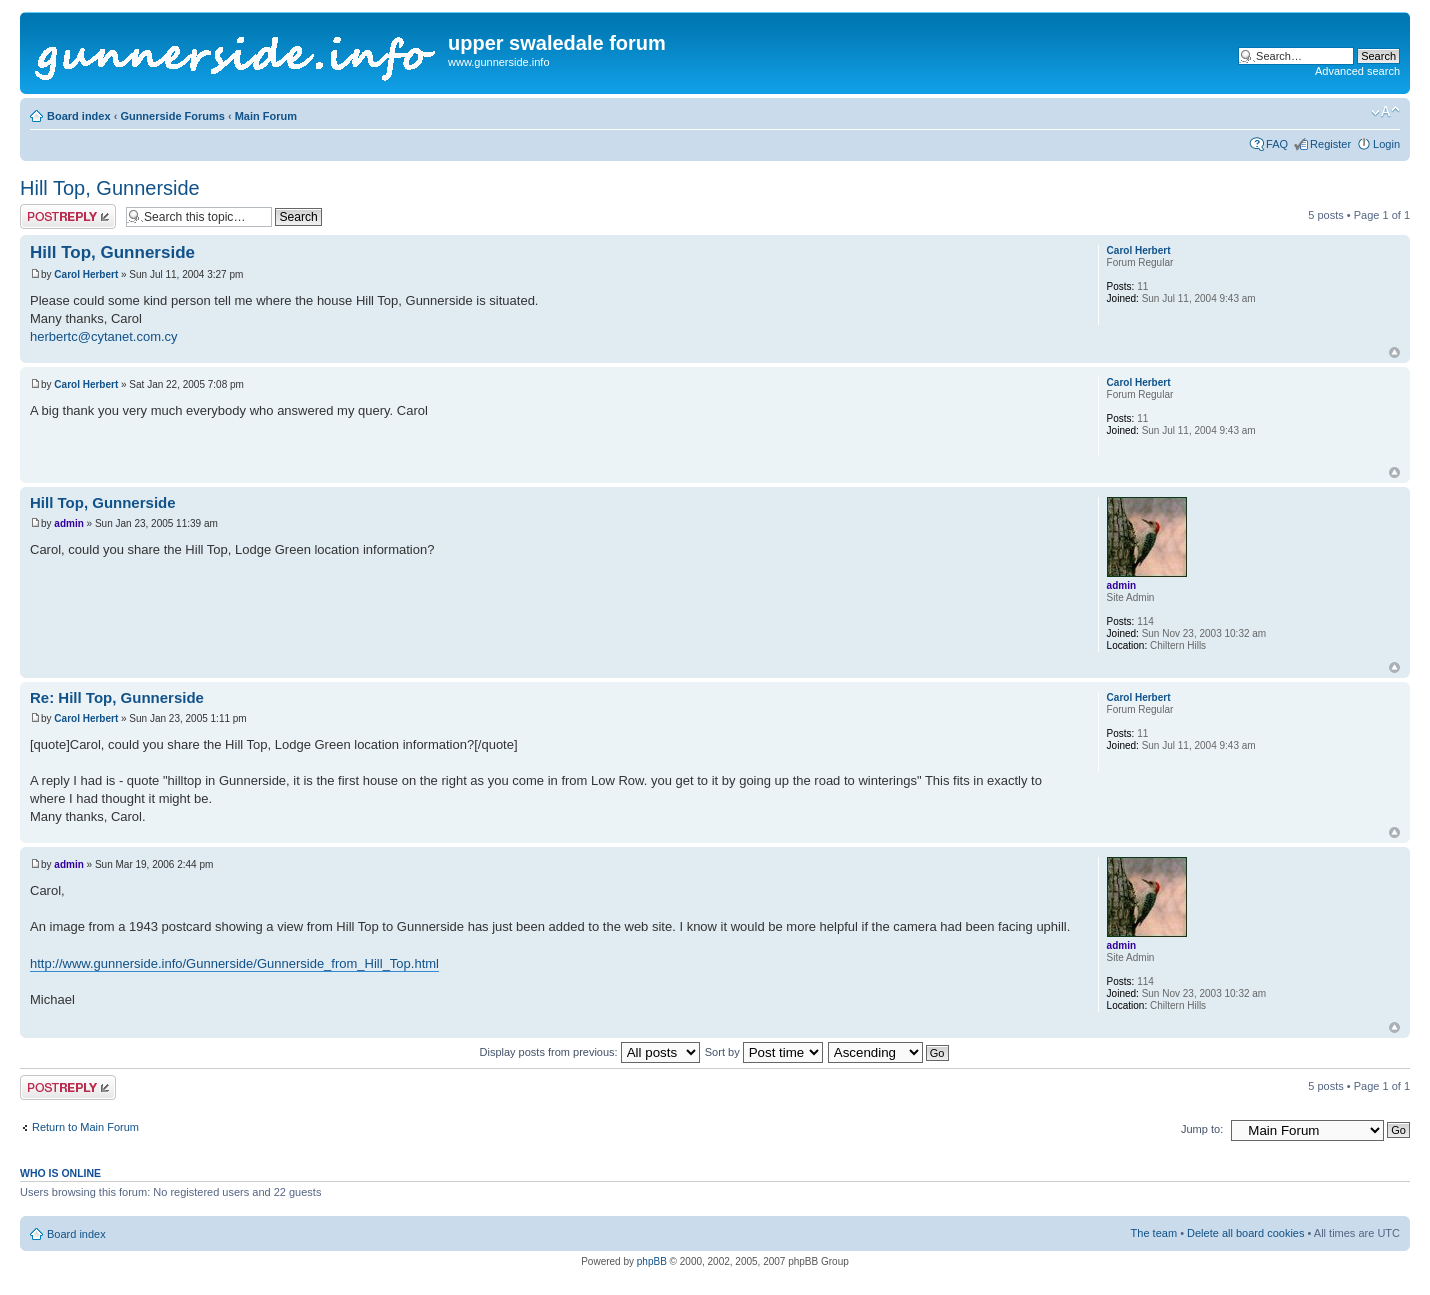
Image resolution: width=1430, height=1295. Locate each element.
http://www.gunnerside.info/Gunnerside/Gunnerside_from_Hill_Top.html (234, 963)
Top (1394, 352)
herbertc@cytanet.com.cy (104, 336)
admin (68, 523)
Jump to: (1202, 1129)
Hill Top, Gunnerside (110, 188)
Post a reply (68, 216)
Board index (79, 116)
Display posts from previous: (590, 1052)
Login (1386, 144)
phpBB (652, 1261)
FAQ (1277, 144)
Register (1330, 144)
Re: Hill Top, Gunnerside (117, 697)
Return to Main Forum (85, 1127)
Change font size (1385, 112)
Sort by (764, 1052)
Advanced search (1357, 71)
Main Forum (266, 116)
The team (1154, 1233)
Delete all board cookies (1245, 1233)
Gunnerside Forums (172, 116)
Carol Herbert (86, 274)
